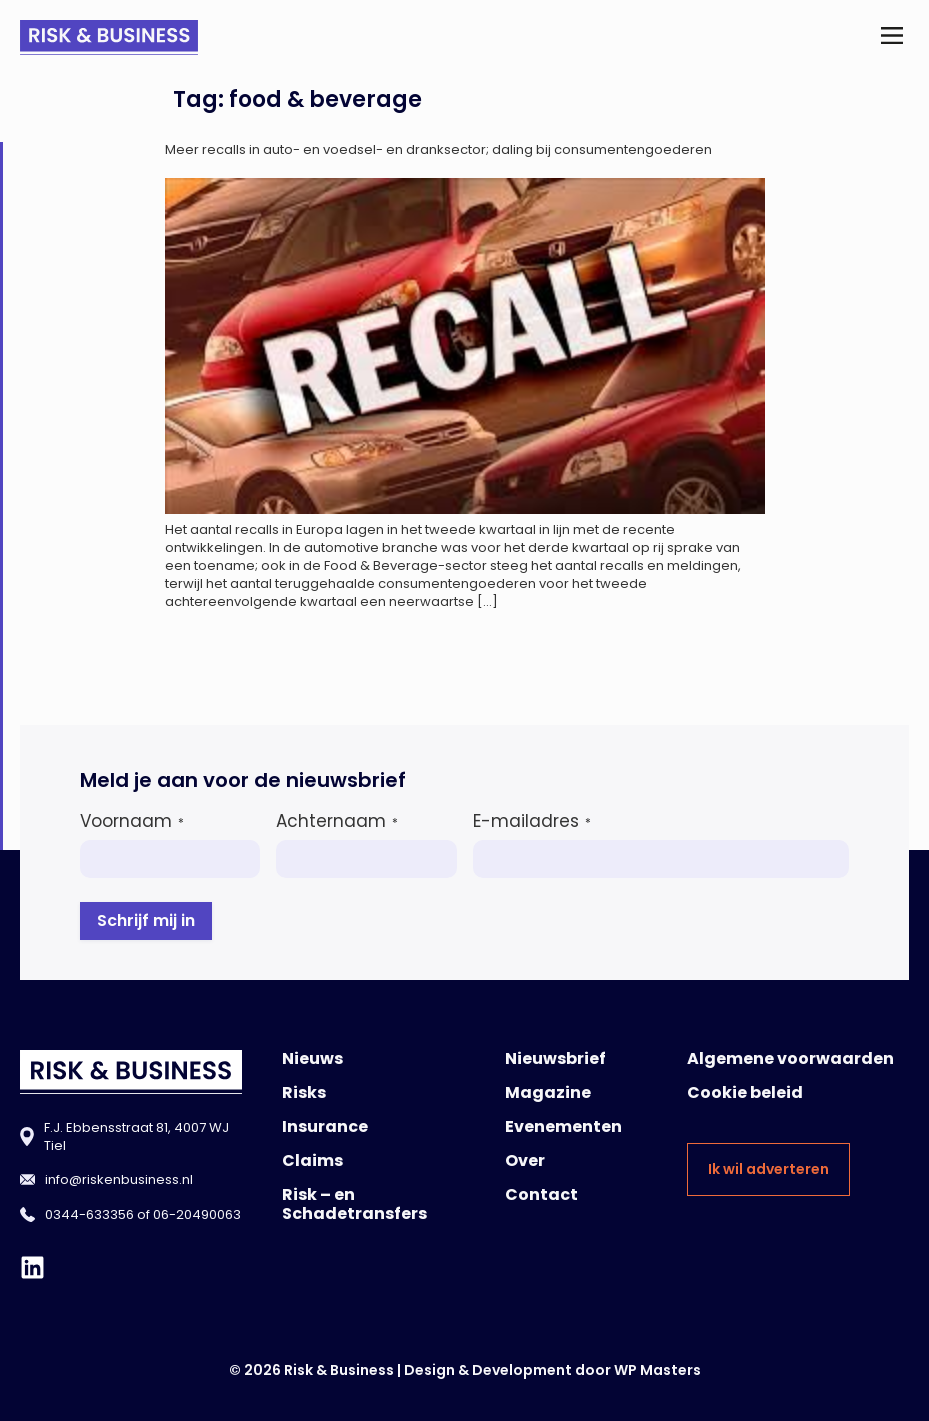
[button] (892, 37)
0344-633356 (89, 1214)
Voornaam (132, 821)
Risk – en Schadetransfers (354, 1204)
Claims (312, 1160)
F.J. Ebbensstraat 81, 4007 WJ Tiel (136, 1136)
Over (525, 1160)
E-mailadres (532, 821)
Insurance (325, 1126)
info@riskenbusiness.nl (119, 1179)
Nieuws (312, 1058)
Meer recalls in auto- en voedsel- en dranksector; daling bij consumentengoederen (438, 149)
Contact (541, 1194)
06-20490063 (197, 1214)
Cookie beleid (745, 1092)
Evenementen (563, 1126)
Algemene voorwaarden (790, 1058)
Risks (304, 1092)
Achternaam (337, 821)
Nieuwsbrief (555, 1058)
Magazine (548, 1092)
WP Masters (657, 1370)
